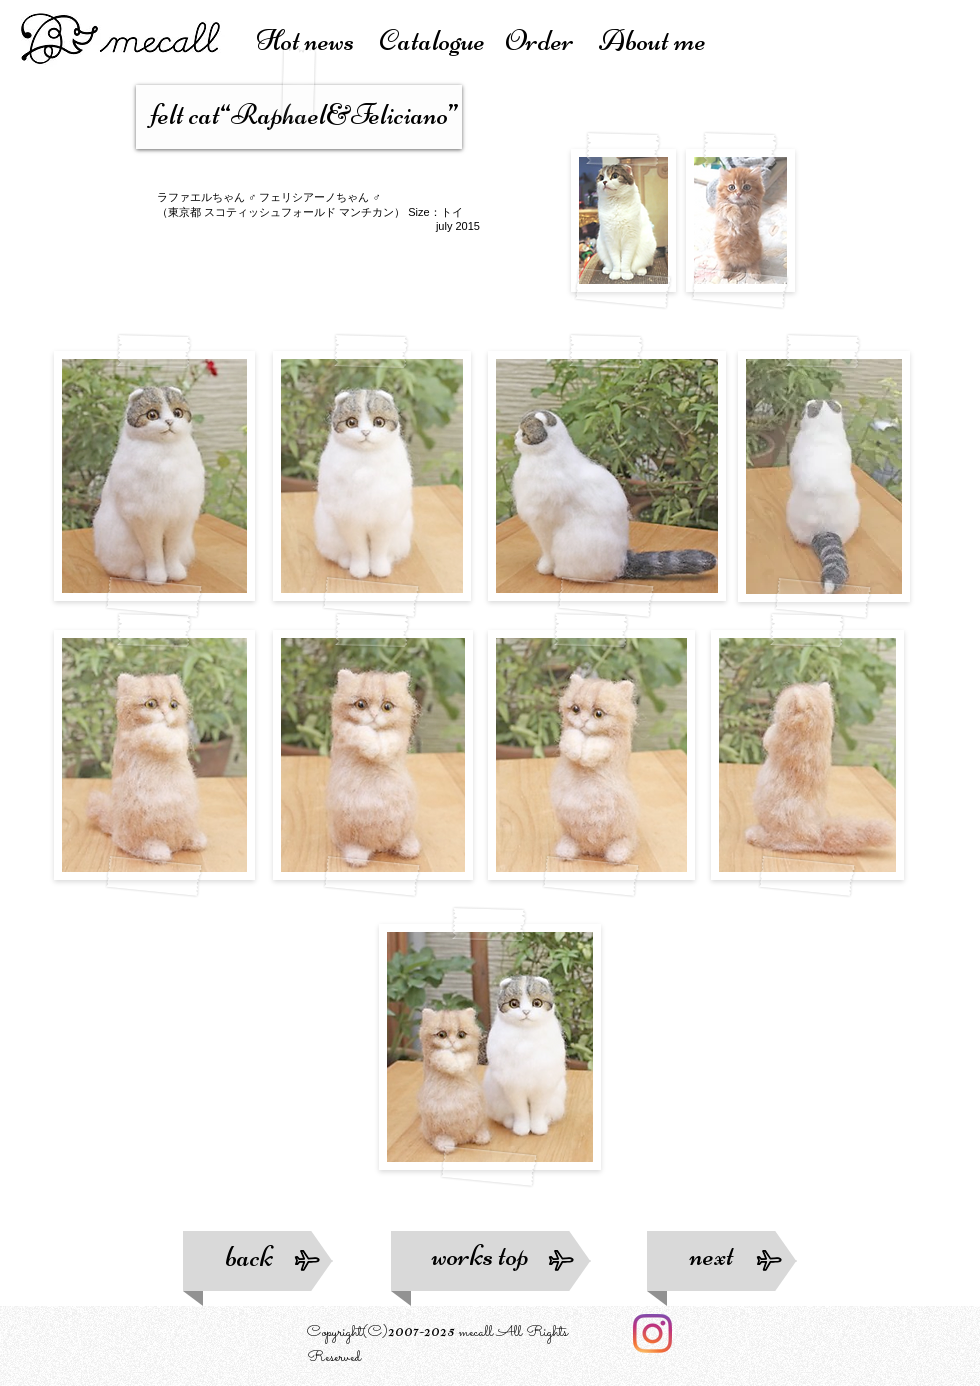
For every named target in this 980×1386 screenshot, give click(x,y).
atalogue (441, 40)
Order (552, 40)
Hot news (317, 40)
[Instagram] (652, 1333)
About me (652, 40)
